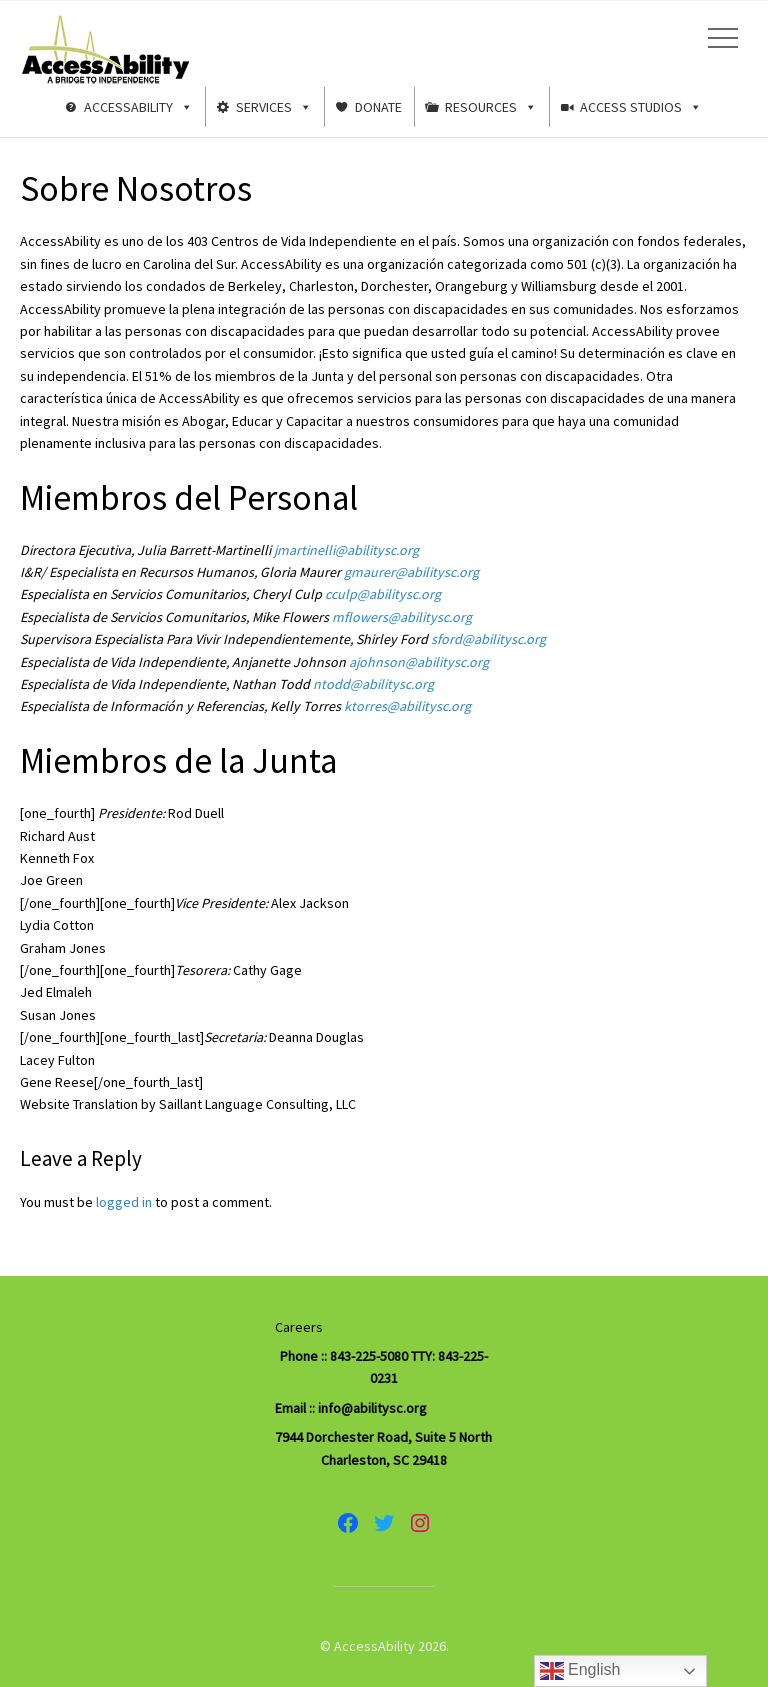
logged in (124, 1202)
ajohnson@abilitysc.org (419, 662)
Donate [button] (378, 107)
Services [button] (274, 107)
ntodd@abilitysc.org (373, 684)
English (580, 1671)
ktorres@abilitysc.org (407, 706)
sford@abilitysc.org (488, 639)
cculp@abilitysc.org (383, 594)
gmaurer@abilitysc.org (411, 572)
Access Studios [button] (641, 107)
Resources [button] (491, 107)
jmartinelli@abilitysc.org (346, 550)
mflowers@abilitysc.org (402, 617)
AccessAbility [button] (138, 107)
